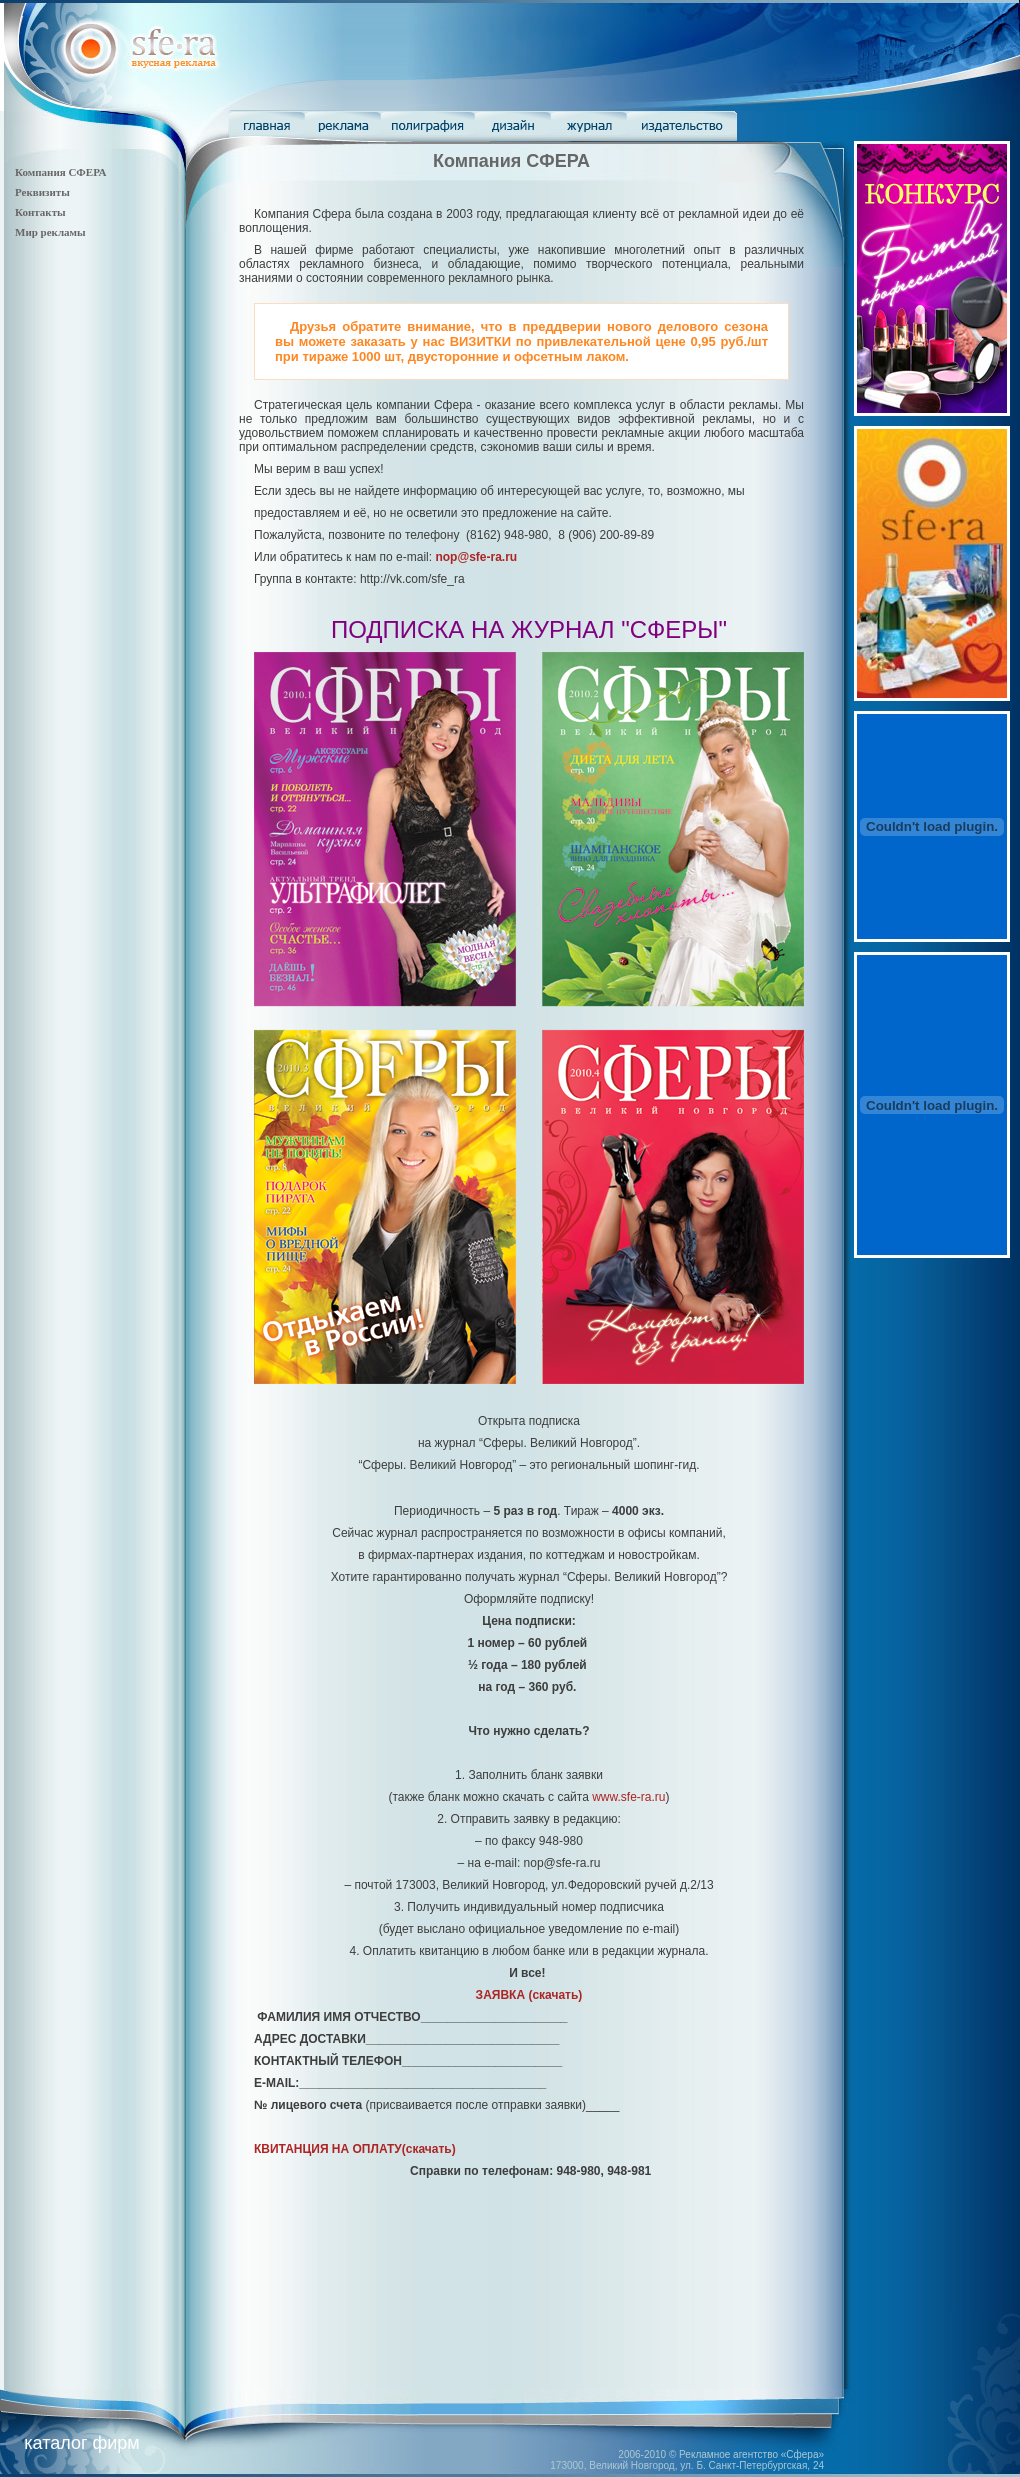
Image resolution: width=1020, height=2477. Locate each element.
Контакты (40, 212)
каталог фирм (81, 2443)
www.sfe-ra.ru (628, 1797)
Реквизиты (42, 192)
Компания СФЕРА (60, 172)
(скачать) (529, 1995)
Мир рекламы (50, 232)
